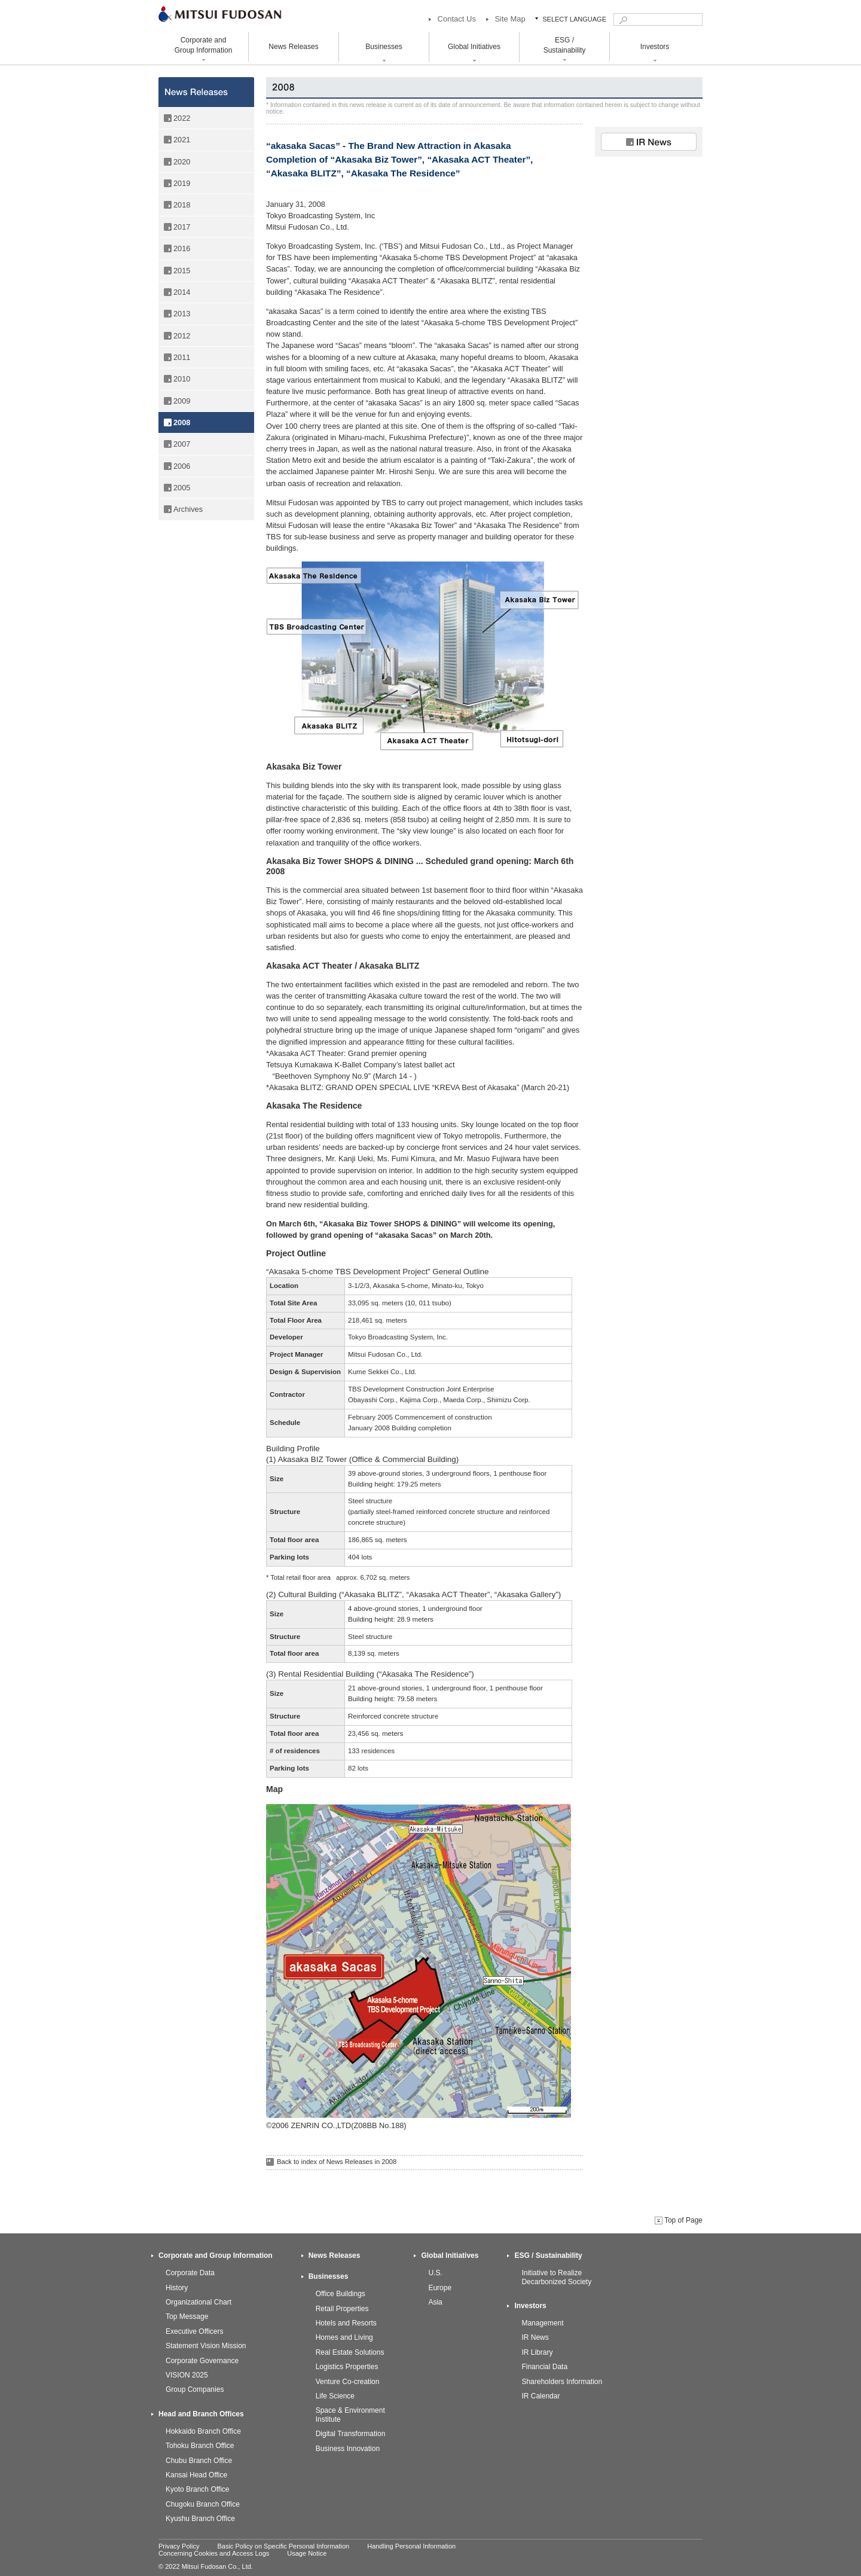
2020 (181, 161)
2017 (181, 226)
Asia (435, 2302)
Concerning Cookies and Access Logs (213, 2553)
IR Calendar (540, 2396)
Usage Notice (306, 2553)
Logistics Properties (347, 2367)
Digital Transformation (351, 2434)
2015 (181, 270)
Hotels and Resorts (346, 2323)
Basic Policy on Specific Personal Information (283, 2546)
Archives (188, 509)
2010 (181, 378)
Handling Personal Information (411, 2546)
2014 (181, 292)
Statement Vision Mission (206, 2346)
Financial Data (544, 2367)
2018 (181, 204)
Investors (530, 2306)
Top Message (187, 2316)
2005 (181, 487)
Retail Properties (342, 2309)
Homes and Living (344, 2337)
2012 (181, 335)
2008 (181, 422)
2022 (181, 118)
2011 (181, 357)
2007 (181, 443)
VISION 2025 (187, 2375)
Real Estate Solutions (350, 2352)
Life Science (335, 2396)
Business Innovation (348, 2448)
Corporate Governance (202, 2361)
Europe (439, 2288)
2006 (181, 466)
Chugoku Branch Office (203, 2504)
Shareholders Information (561, 2381)
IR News (534, 2337)
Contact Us (457, 18)
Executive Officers (194, 2331)
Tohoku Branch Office (200, 2445)
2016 (181, 248)
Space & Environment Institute (350, 2414)
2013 (181, 313)
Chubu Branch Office (199, 2460)
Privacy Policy (178, 2546)
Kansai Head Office (196, 2475)
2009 (181, 400)
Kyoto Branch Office (198, 2489)
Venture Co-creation (348, 2381)
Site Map (509, 18)
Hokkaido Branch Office (203, 2431)
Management (542, 2323)
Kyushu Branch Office (200, 2518)
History (177, 2288)
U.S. (435, 2273)
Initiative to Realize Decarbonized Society (556, 2277)
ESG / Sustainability (548, 2255)
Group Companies (195, 2389)
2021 (181, 139)
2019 (181, 183)
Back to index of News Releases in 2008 (336, 2161)
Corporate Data (190, 2273)
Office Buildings (340, 2294)
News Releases (293, 46)
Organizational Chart (198, 2302)
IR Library (536, 2352)
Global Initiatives (449, 2255)
